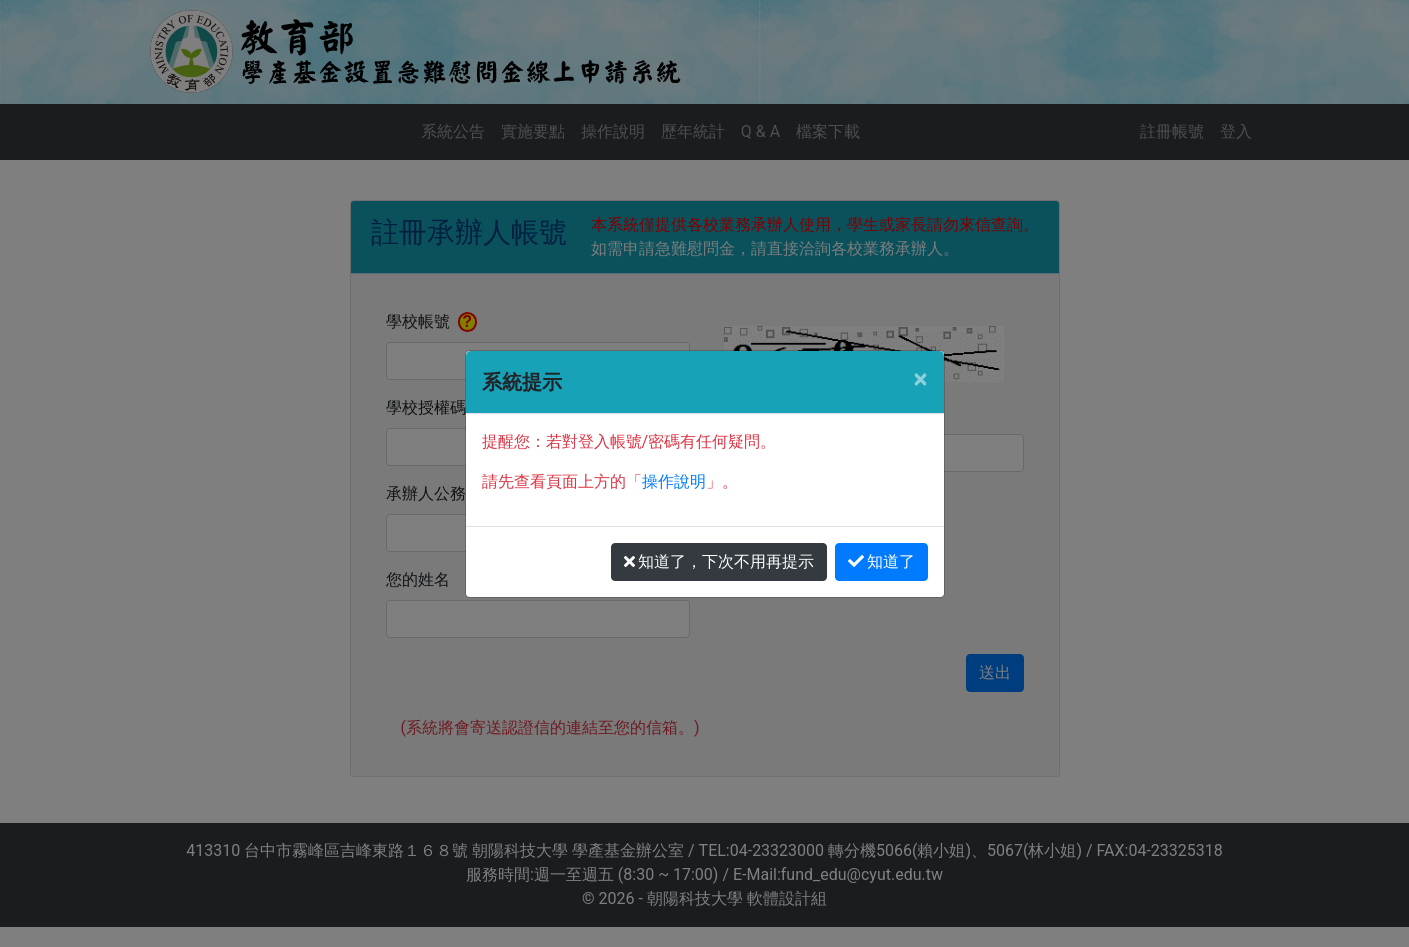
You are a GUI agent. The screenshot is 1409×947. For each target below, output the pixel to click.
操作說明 (674, 481)
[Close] (920, 379)
